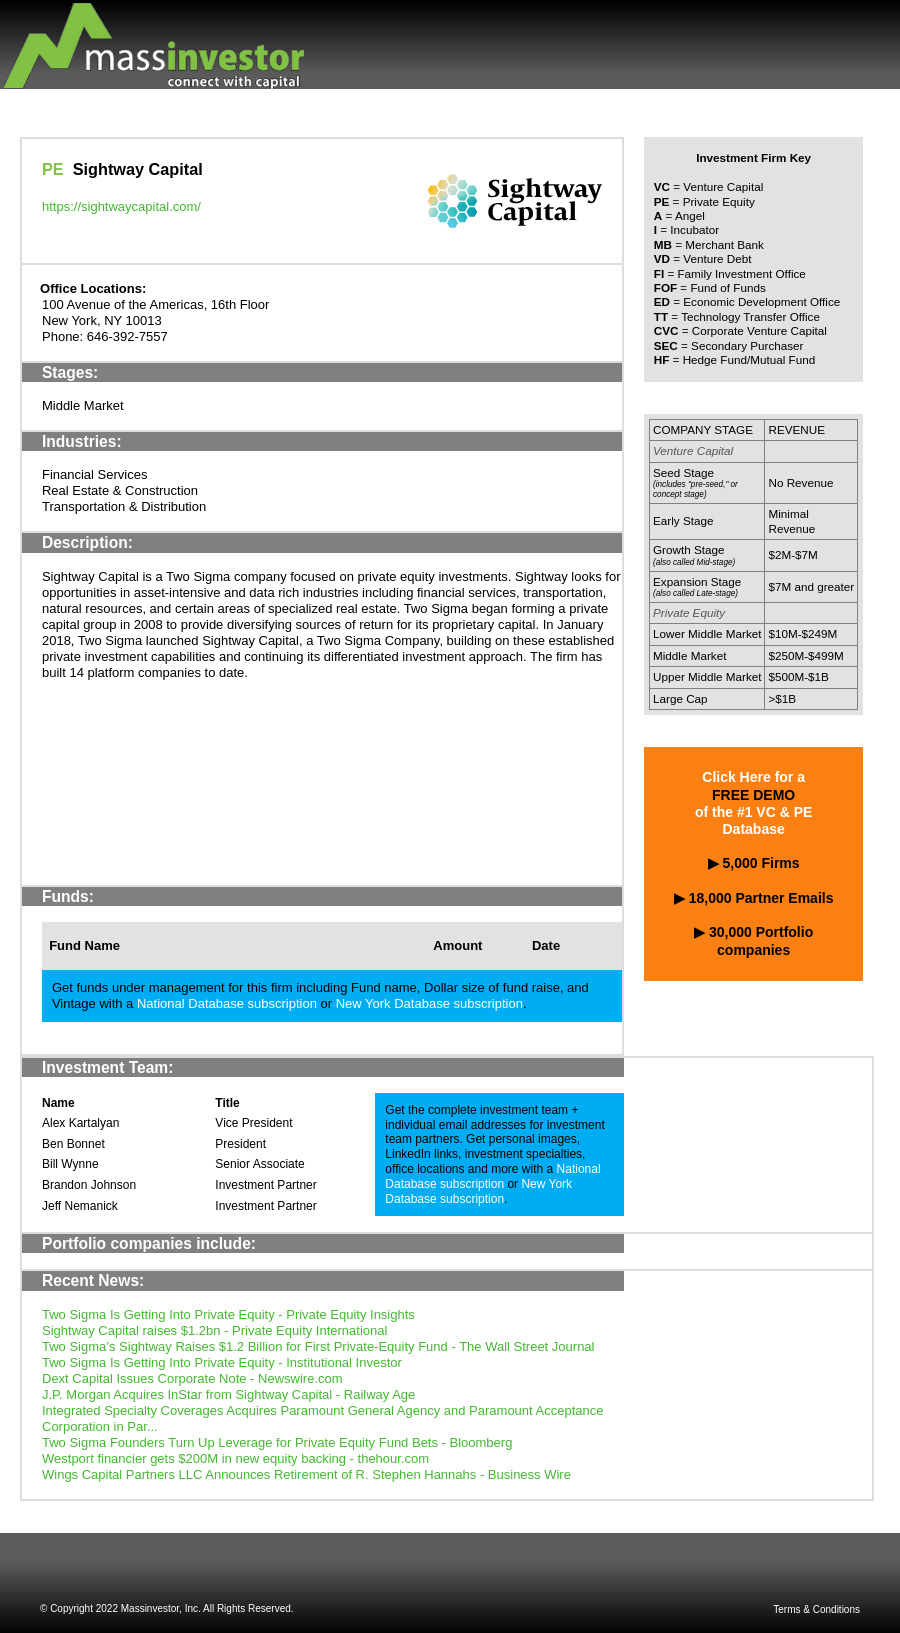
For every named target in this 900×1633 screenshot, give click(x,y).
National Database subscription (227, 1003)
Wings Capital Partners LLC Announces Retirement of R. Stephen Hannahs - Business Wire (306, 1474)
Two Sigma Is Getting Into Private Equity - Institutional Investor (222, 1362)
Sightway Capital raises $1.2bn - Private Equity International (214, 1330)
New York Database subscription (429, 1003)
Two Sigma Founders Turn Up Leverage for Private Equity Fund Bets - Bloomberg (277, 1442)
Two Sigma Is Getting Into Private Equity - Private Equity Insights (228, 1314)
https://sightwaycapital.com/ (121, 206)
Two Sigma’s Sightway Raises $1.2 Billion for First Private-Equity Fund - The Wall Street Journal (318, 1346)
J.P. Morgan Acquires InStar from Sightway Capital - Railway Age (228, 1394)
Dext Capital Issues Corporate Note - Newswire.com (192, 1378)
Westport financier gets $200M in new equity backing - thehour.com (235, 1458)
